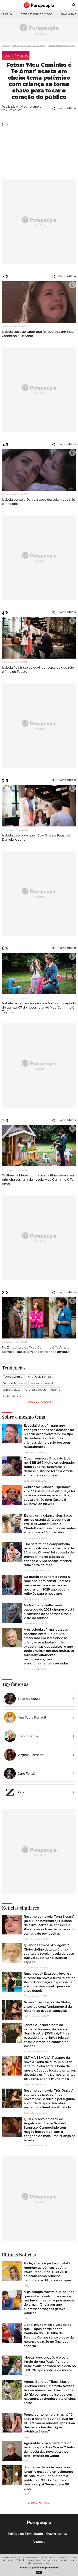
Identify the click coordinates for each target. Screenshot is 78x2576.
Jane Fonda (27, 1773)
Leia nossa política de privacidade (39, 2567)
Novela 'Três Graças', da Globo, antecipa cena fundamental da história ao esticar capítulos (48, 2006)
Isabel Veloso (11, 1389)
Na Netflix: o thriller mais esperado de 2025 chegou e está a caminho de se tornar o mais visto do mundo (49, 1612)
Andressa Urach (35, 1389)
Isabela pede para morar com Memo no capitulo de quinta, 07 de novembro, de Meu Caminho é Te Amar (39, 1008)
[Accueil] (39, 5)
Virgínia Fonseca (14, 1383)
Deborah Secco (13, 1396)
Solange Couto (29, 1699)
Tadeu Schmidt (13, 1376)
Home (5, 45)
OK (39, 2572)
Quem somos (56, 2534)
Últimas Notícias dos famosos (28, 45)
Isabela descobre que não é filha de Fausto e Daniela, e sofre (36, 837)
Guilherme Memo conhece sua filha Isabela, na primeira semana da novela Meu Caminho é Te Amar (38, 1180)
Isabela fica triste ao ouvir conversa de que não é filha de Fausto (38, 669)
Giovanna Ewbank (42, 1383)
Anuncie (39, 2541)
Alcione (55, 1389)
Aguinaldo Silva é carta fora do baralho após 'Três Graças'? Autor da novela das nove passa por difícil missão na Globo (50, 2449)
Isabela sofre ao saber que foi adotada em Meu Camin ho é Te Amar (38, 334)
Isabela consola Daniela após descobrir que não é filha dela (38, 502)
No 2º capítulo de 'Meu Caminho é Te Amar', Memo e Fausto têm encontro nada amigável (36, 1349)
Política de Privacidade (25, 2534)
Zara (21, 1792)
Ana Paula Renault (40, 1376)
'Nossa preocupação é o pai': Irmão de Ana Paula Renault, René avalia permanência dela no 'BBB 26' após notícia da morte (50, 2364)
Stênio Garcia (28, 1736)
